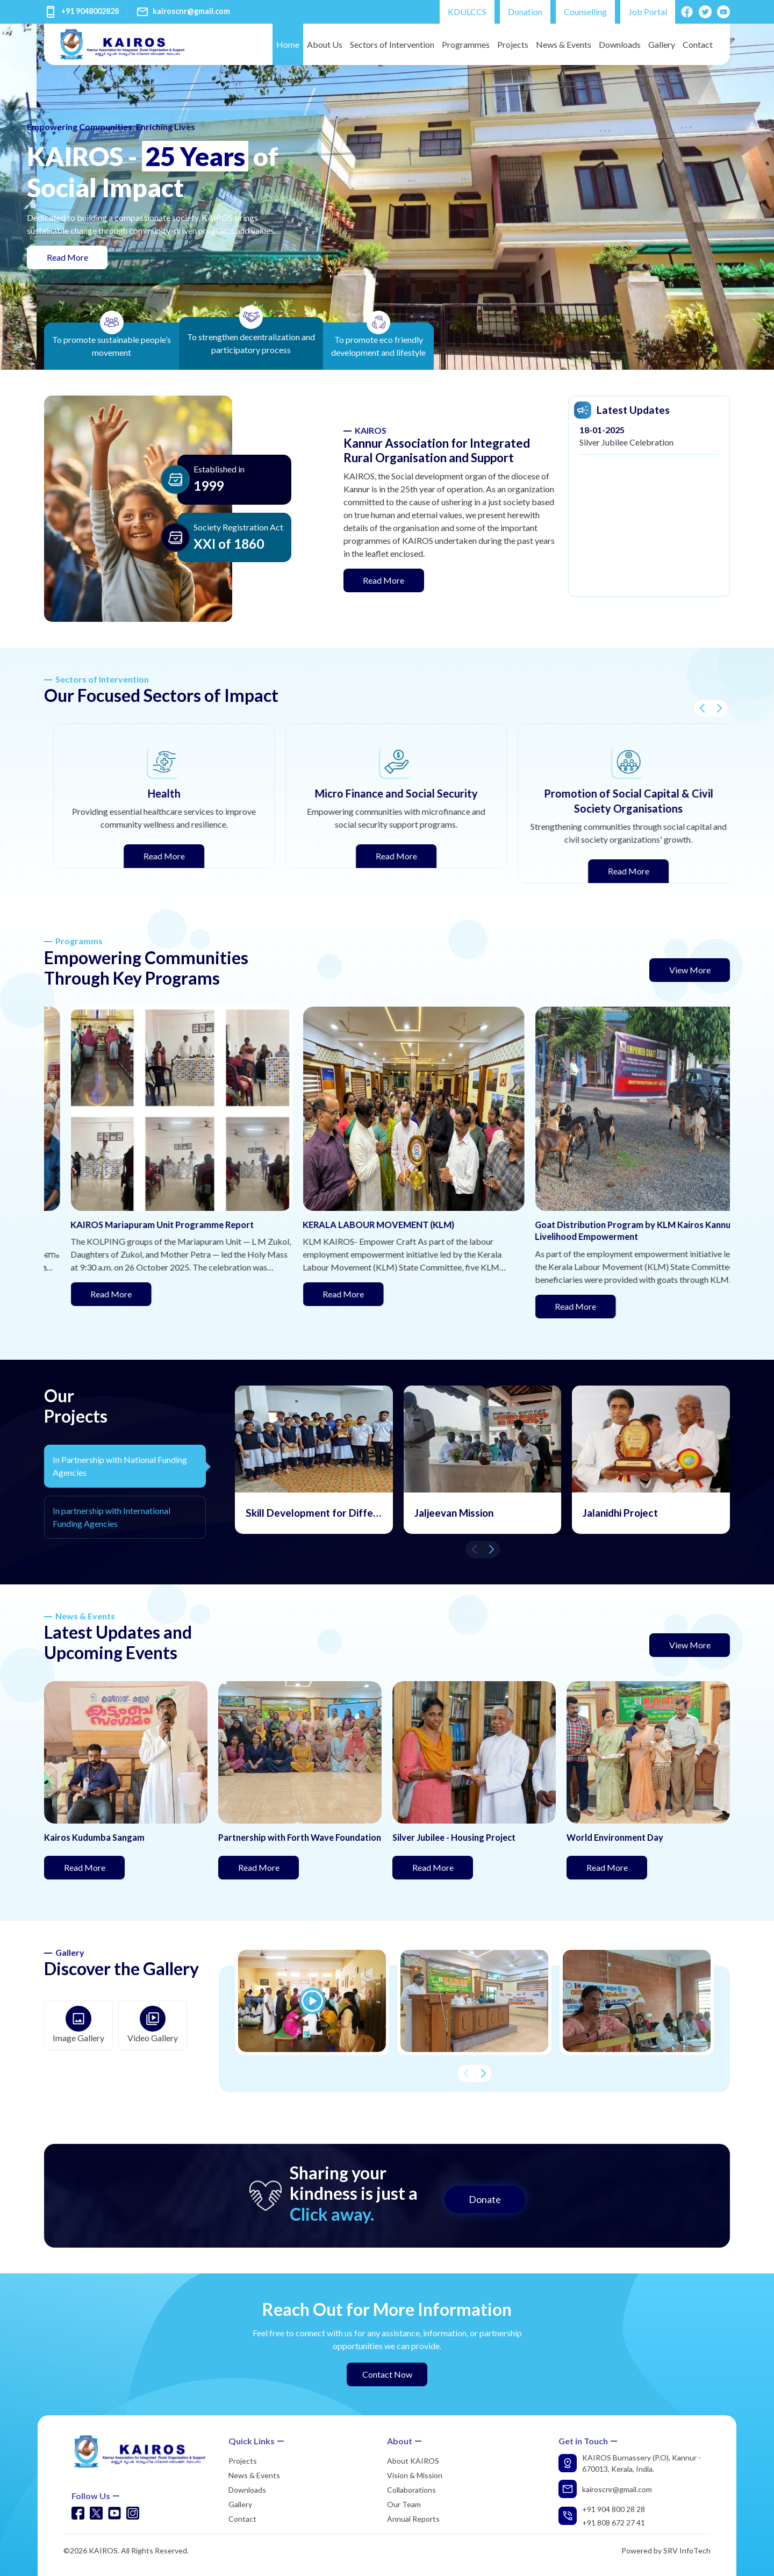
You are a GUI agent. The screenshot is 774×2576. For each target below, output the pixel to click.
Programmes (466, 44)
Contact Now (387, 2374)
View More (690, 970)
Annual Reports (413, 2518)
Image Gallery (78, 2024)
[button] (702, 708)
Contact (698, 44)
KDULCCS (467, 11)
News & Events (563, 44)
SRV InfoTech (687, 2550)
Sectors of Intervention (392, 44)
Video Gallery (152, 2024)
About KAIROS (413, 2460)
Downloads (620, 44)
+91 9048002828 (90, 11)
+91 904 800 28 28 (613, 2509)
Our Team (404, 2504)
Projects (512, 44)
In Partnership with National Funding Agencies (120, 1465)
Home (287, 44)
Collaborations (411, 2489)
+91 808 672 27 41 (613, 2522)
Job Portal (647, 11)
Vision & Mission (414, 2475)
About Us (324, 44)
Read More (77, 256)
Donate (485, 2199)
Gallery (661, 44)
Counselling (585, 11)
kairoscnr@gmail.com (191, 11)
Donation (525, 11)
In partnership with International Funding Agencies (111, 1517)
